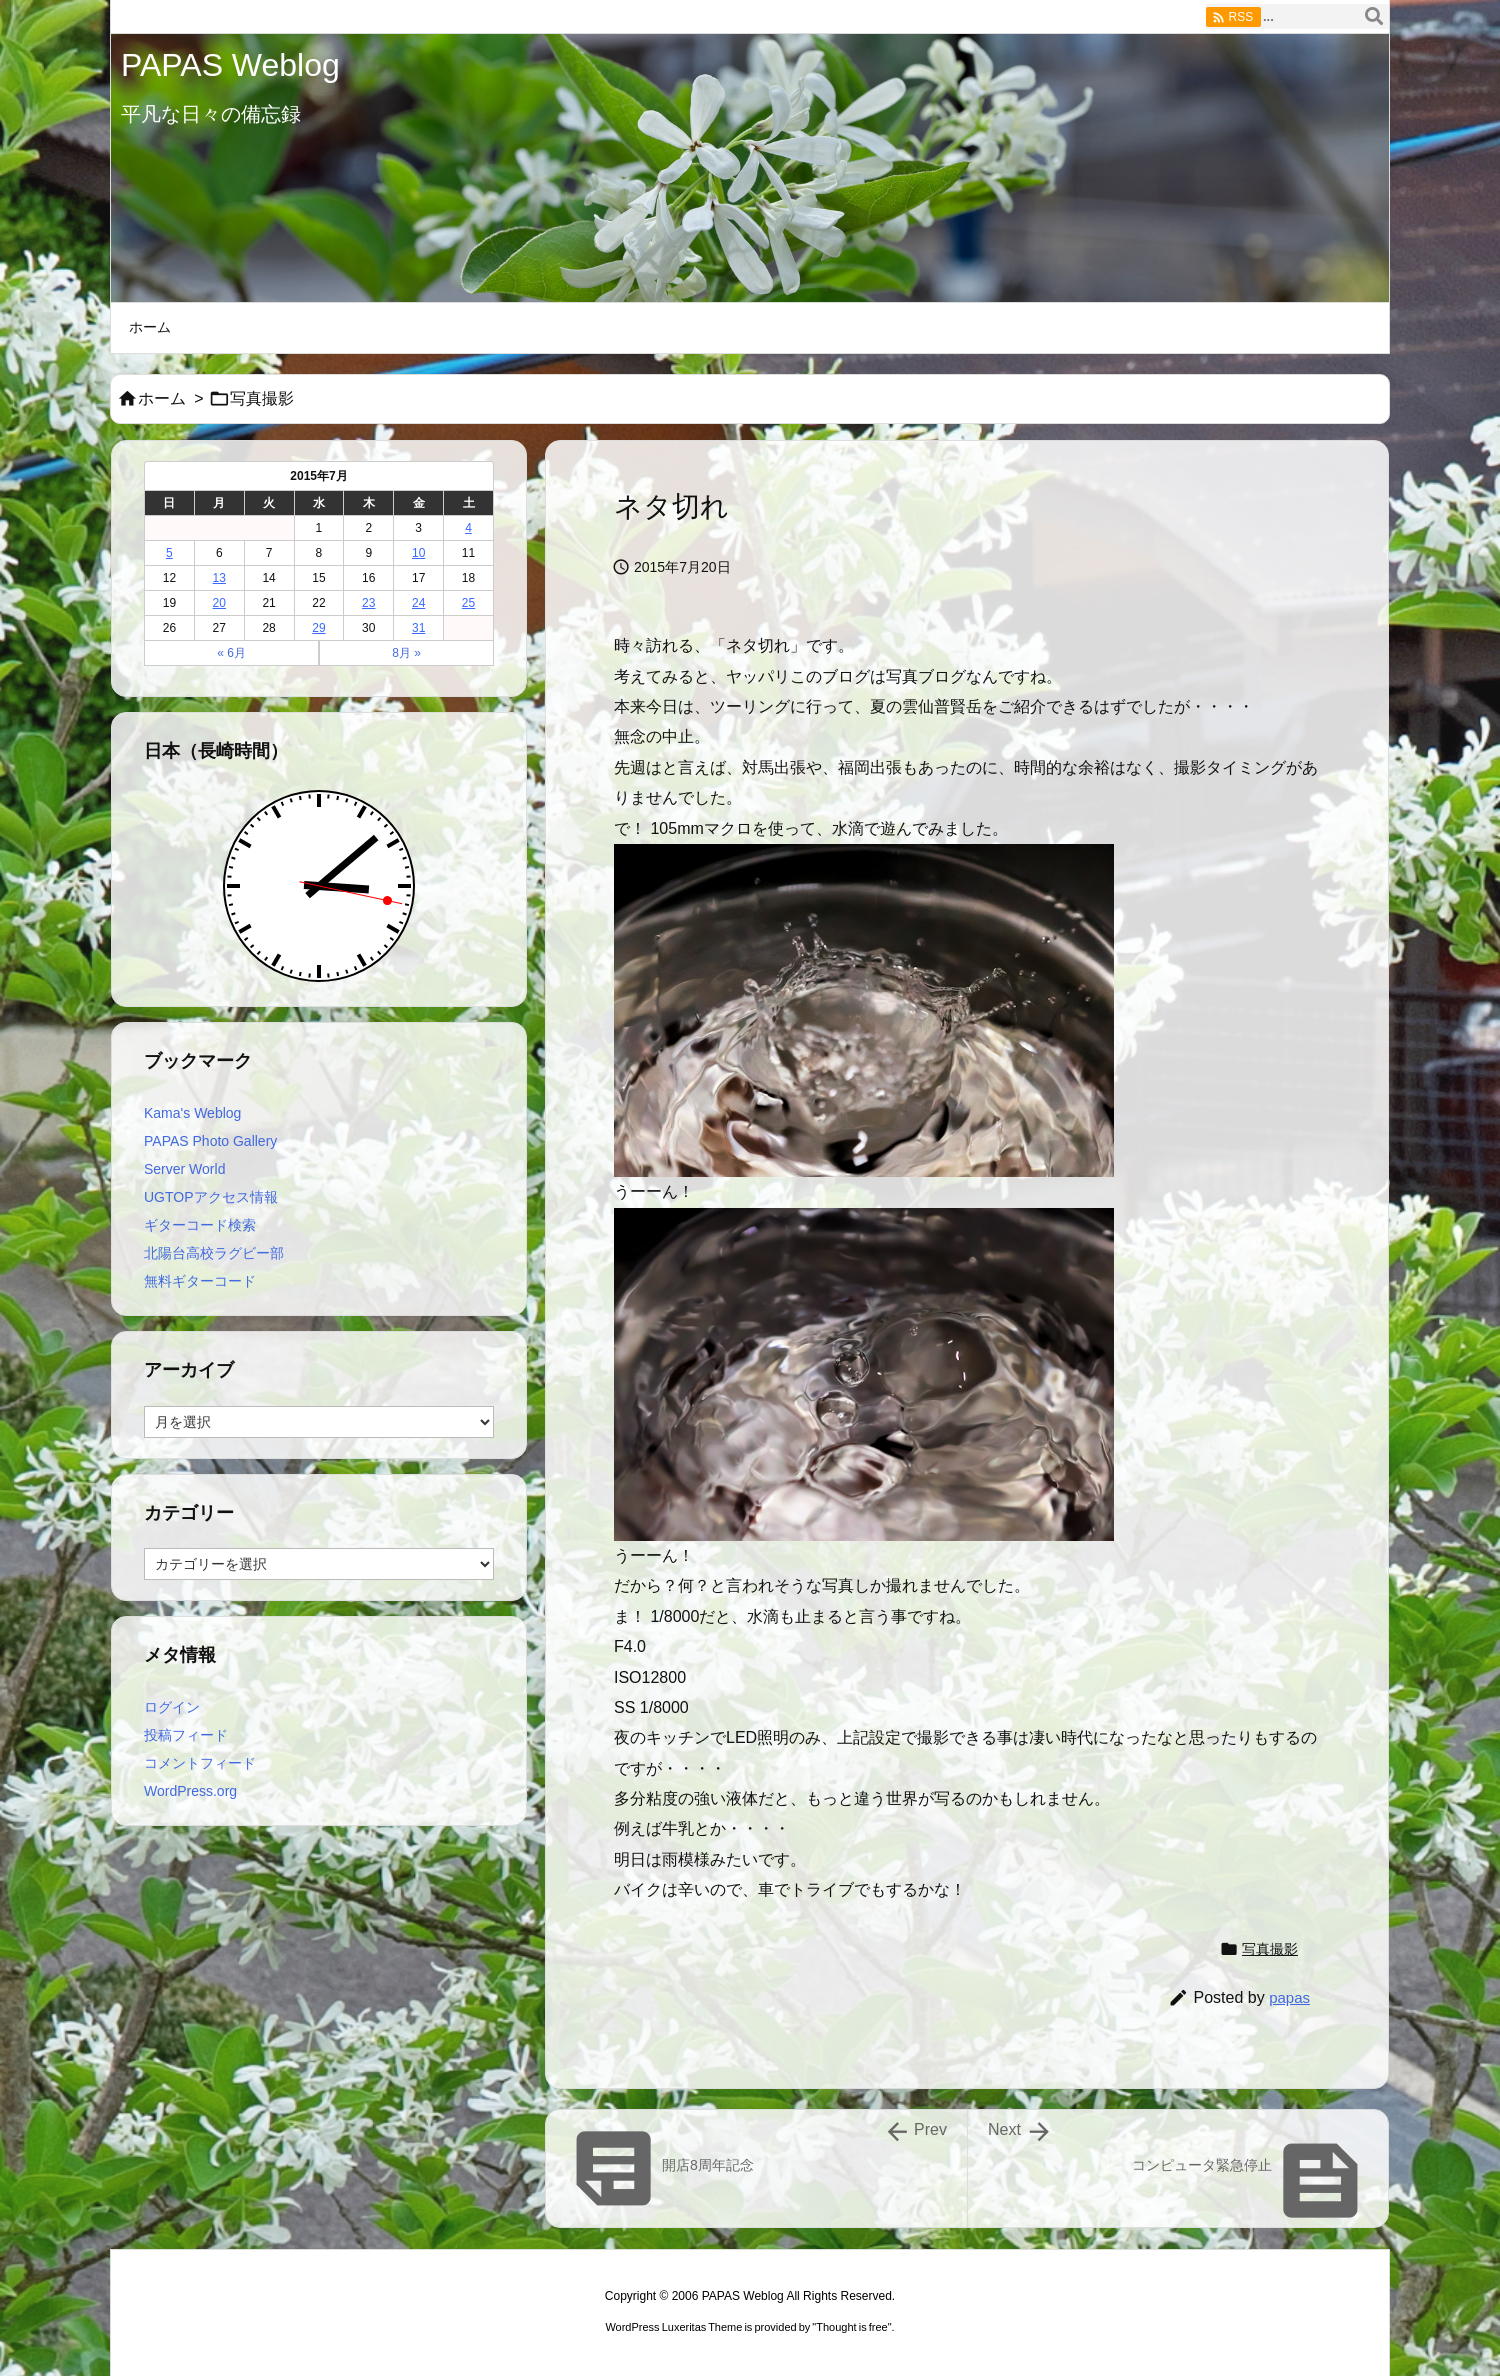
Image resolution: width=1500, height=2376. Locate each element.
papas (1289, 1997)
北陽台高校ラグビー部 (214, 1253)
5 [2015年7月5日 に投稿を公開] (169, 553)
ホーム (162, 398)
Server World (184, 1169)
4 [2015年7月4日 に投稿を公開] (468, 528)
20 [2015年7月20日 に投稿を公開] (219, 603)
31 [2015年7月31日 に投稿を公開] (418, 628)
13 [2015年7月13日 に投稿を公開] (219, 578)
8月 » (406, 653)
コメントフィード (200, 1763)
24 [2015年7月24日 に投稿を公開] (418, 603)
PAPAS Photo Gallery (210, 1141)
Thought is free (851, 2327)
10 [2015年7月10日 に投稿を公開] (418, 553)
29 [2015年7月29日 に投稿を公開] (318, 628)
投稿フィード (186, 1735)
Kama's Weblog (192, 1113)
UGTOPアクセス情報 (211, 1197)
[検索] (1374, 17)
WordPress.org (190, 1791)
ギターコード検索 (200, 1225)
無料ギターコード (200, 1281)
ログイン (172, 1707)
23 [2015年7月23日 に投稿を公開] (368, 603)
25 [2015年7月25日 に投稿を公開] (468, 603)
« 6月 (231, 653)
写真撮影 (262, 398)
